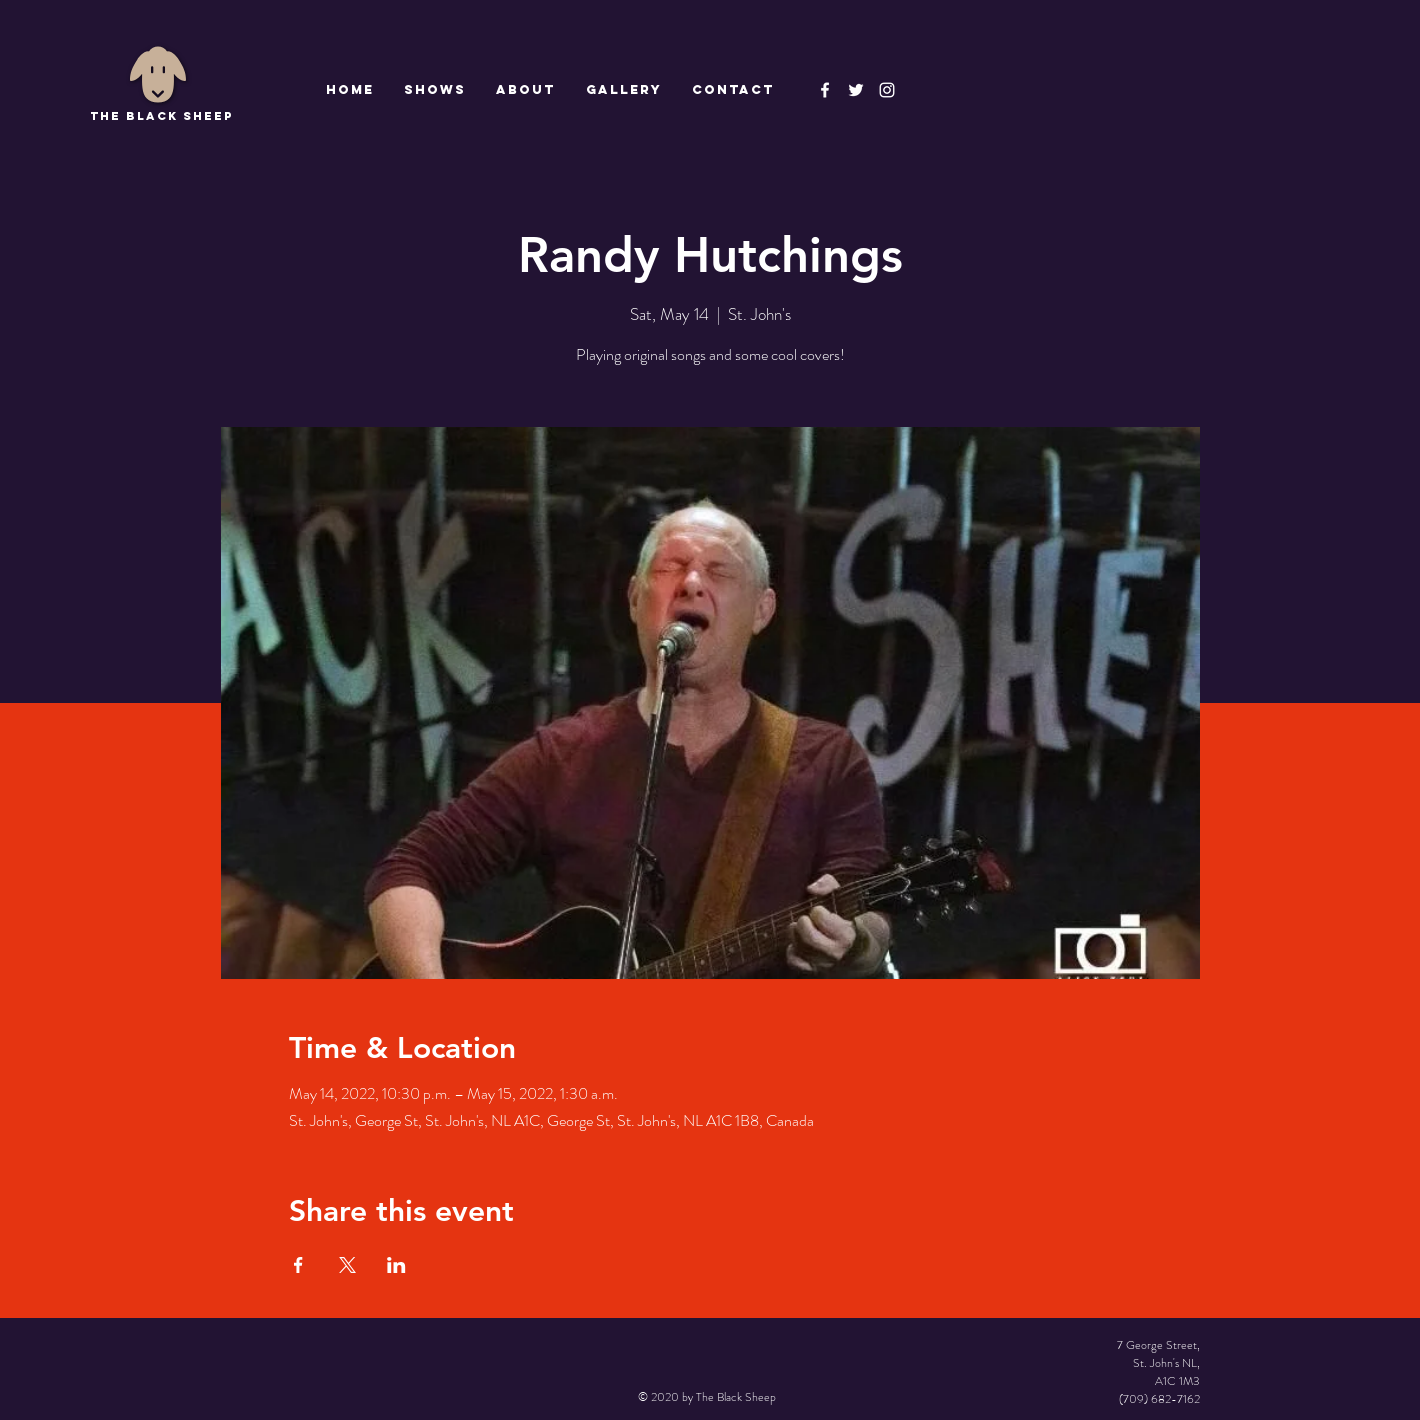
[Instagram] (887, 90)
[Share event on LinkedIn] (396, 1265)
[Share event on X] (347, 1265)
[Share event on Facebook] (298, 1265)
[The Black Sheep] (856, 90)
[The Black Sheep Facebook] (825, 90)
